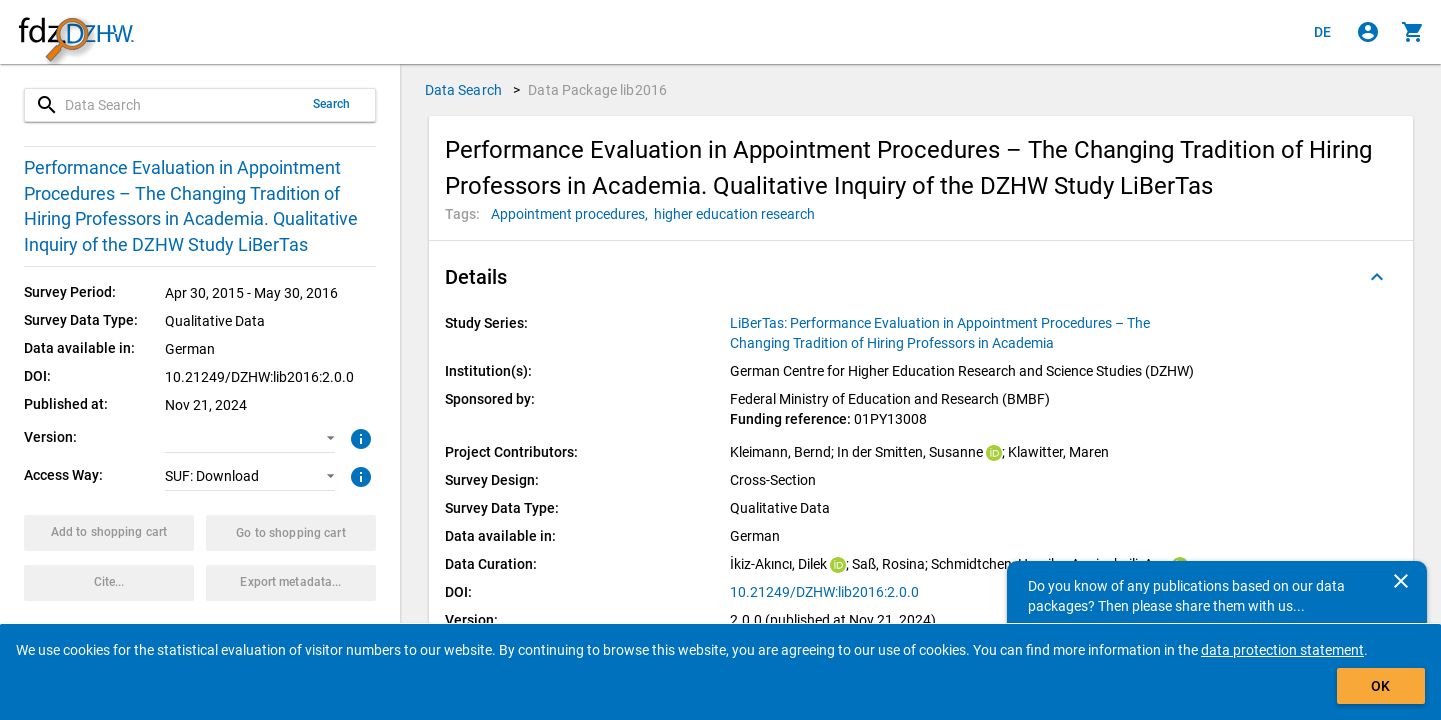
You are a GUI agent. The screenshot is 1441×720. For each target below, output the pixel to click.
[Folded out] (1377, 277)
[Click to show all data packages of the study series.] (968, 333)
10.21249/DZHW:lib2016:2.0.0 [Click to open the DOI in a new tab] (824, 592)
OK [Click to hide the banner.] (1380, 686)
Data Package (597, 90)
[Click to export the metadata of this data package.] (291, 583)
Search (332, 104)
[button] (250, 438)
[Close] (1401, 581)
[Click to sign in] (1368, 32)
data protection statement (1282, 650)
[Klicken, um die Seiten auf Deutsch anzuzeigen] (1323, 32)
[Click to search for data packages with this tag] (572, 214)
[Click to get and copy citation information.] (109, 583)
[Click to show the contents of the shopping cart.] (1413, 32)
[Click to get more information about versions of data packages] (358, 437)
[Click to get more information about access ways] (358, 475)
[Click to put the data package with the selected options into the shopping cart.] (109, 533)
